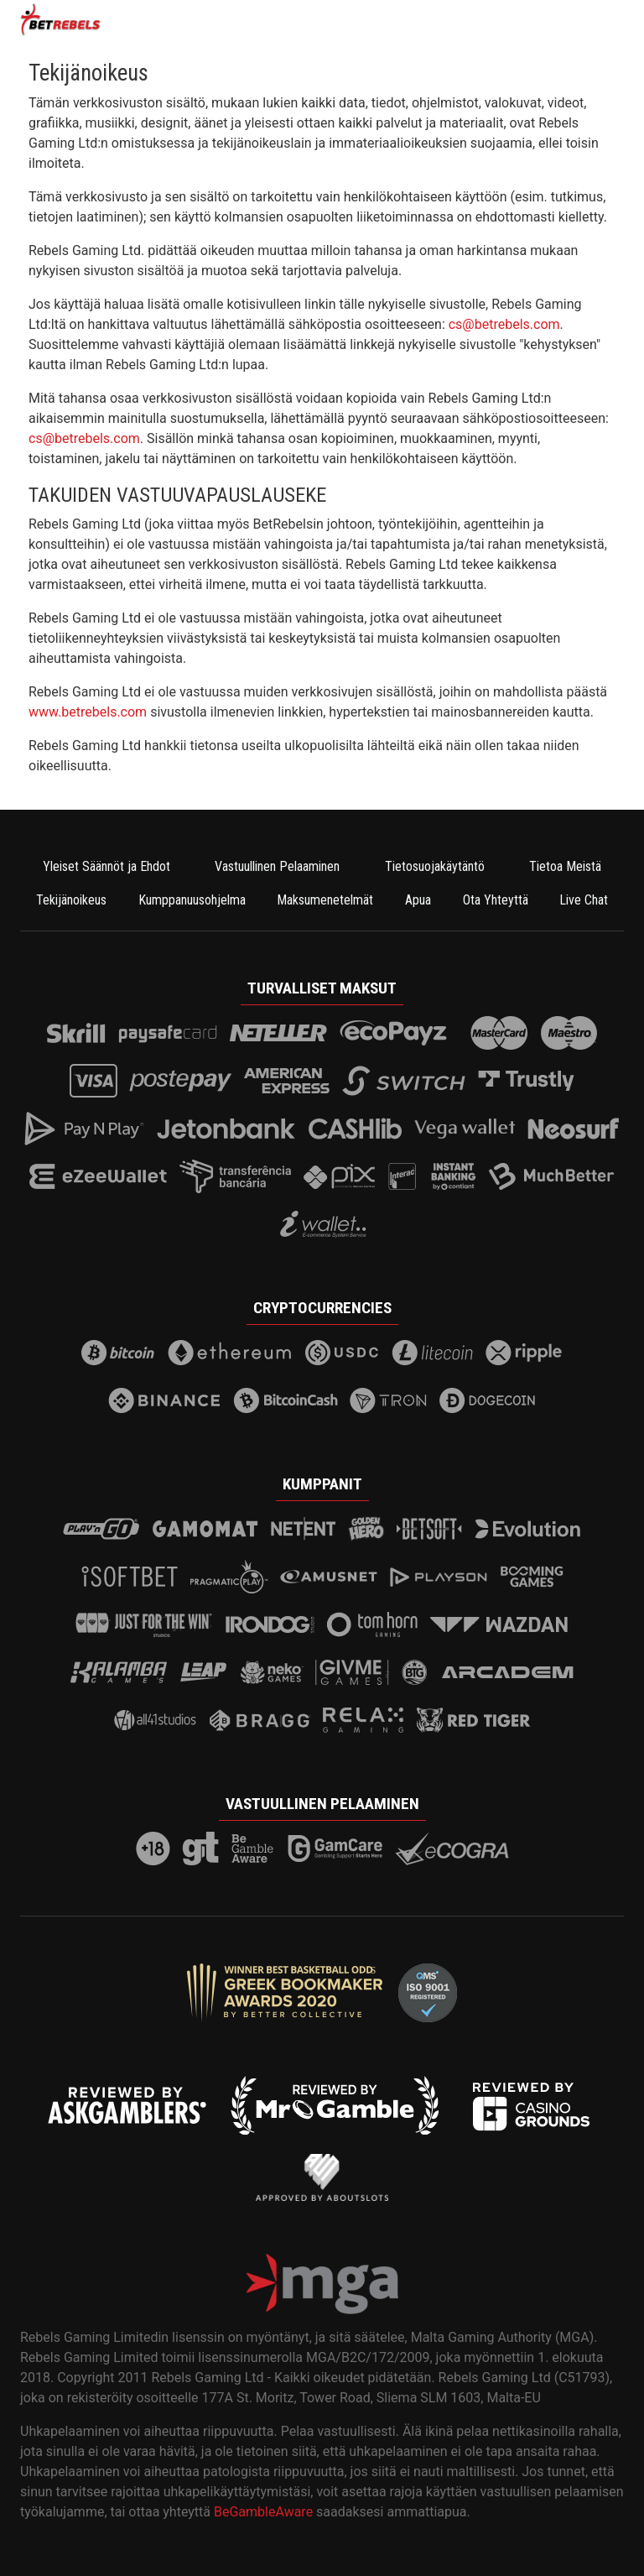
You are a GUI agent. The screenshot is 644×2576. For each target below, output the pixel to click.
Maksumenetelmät (325, 900)
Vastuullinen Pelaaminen (277, 866)
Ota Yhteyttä (495, 900)
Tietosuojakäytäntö (435, 866)
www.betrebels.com (88, 712)
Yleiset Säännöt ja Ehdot (106, 866)
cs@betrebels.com (504, 324)
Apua (418, 900)
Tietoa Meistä (565, 866)
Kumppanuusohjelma (192, 900)
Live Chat (583, 900)
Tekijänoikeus (71, 900)
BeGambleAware (263, 2512)
